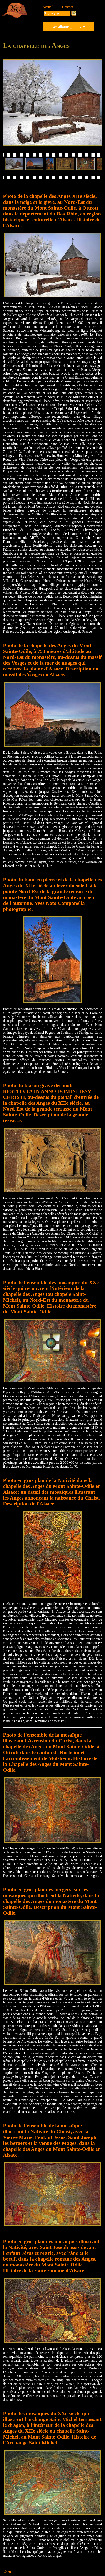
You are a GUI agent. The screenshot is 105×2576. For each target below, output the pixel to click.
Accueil (48, 7)
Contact (67, 7)
